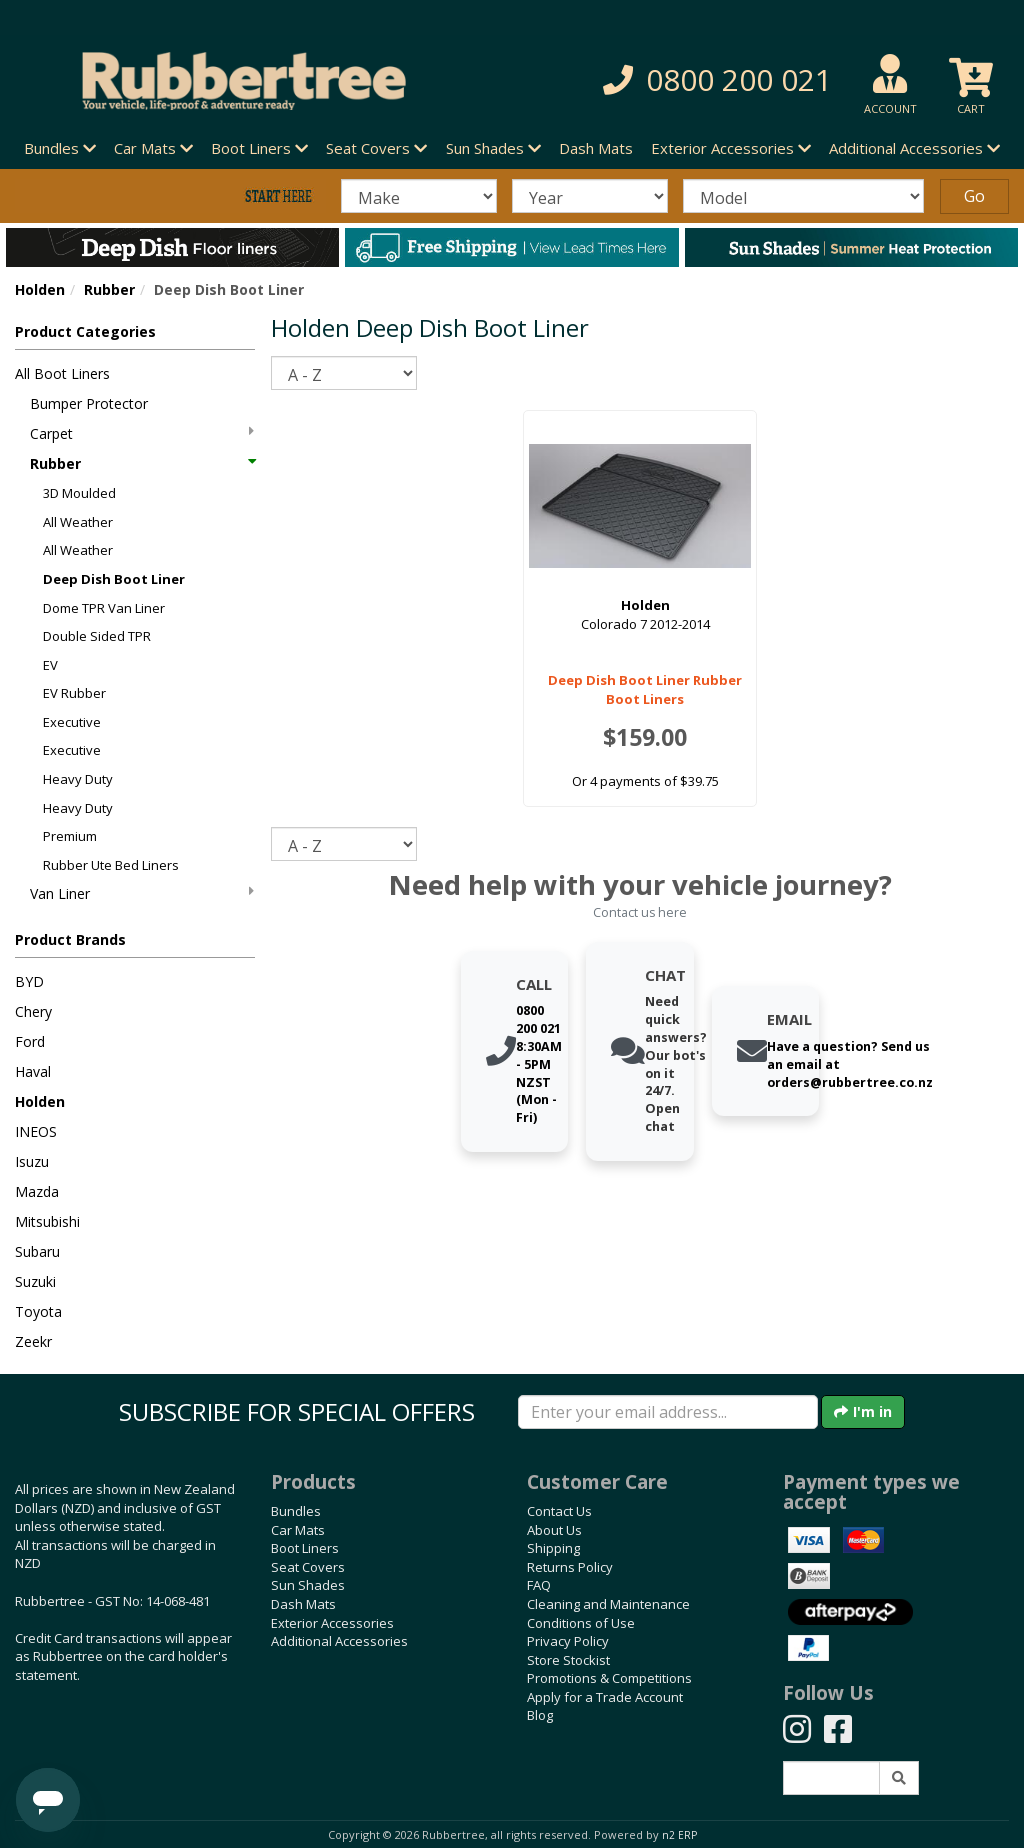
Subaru (37, 1251)
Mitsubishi (47, 1221)
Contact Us (559, 1511)
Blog (540, 1715)
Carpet (142, 433)
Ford (30, 1041)
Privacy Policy (568, 1641)
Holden (40, 289)
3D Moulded (79, 493)
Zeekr (33, 1341)
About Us (554, 1530)
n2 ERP (679, 1835)
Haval (33, 1071)
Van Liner (142, 893)
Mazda (37, 1191)
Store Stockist (568, 1660)
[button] (709, 80)
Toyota (38, 1311)
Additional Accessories (339, 1641)
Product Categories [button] (85, 331)
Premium (70, 836)
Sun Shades (308, 1585)
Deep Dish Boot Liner (114, 579)
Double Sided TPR (97, 636)
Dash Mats (596, 148)
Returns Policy (570, 1567)
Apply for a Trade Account (605, 1697)
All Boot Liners (62, 373)
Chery (33, 1011)
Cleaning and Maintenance (608, 1604)
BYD (29, 981)
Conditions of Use (581, 1623)
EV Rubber (74, 693)
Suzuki (35, 1281)
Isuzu (32, 1161)
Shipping (553, 1548)
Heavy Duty (78, 779)
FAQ (539, 1585)
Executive (72, 722)
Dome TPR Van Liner (104, 608)
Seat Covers (308, 1567)
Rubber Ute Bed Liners (111, 865)
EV (50, 665)
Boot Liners (305, 1548)
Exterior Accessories (332, 1623)
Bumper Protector (89, 403)
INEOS (36, 1131)
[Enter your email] (668, 1412)
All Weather (78, 522)
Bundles (296, 1511)
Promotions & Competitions (609, 1678)
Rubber (109, 289)
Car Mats (298, 1530)
